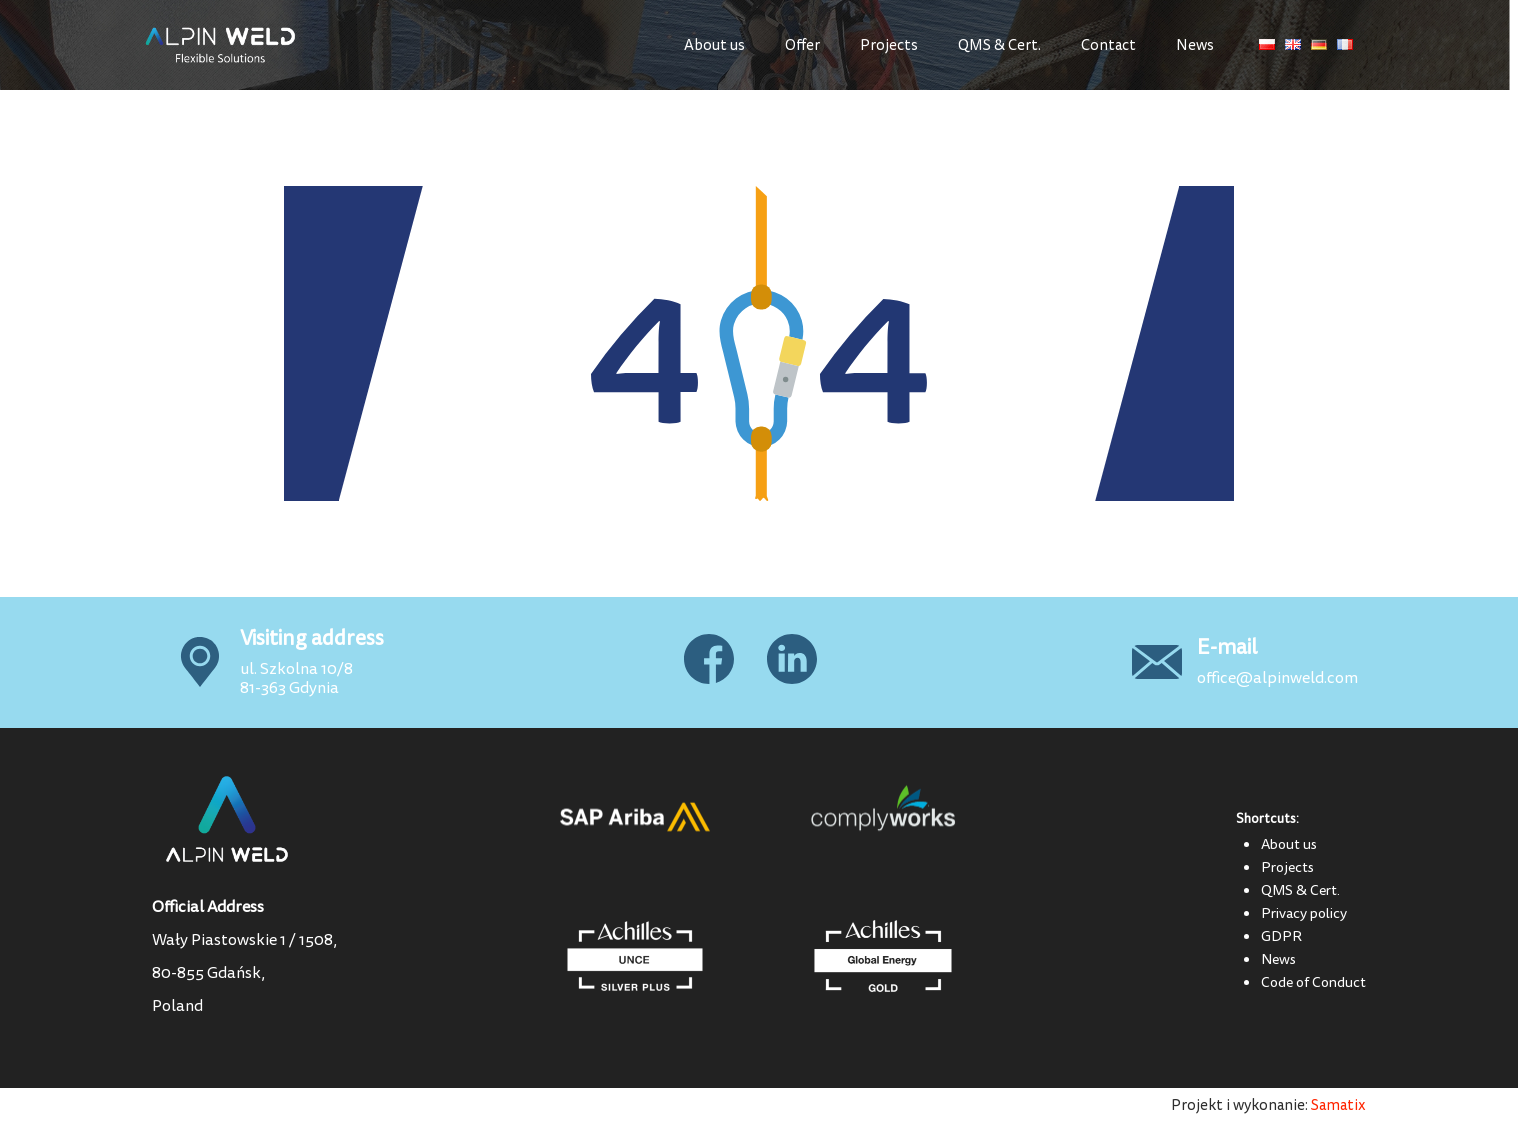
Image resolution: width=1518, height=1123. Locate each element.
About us (714, 45)
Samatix (1338, 1105)
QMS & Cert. (999, 45)
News (1195, 45)
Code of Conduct (1313, 982)
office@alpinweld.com (1277, 678)
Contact (1108, 45)
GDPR (1281, 936)
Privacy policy (1304, 913)
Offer (802, 45)
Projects (889, 45)
